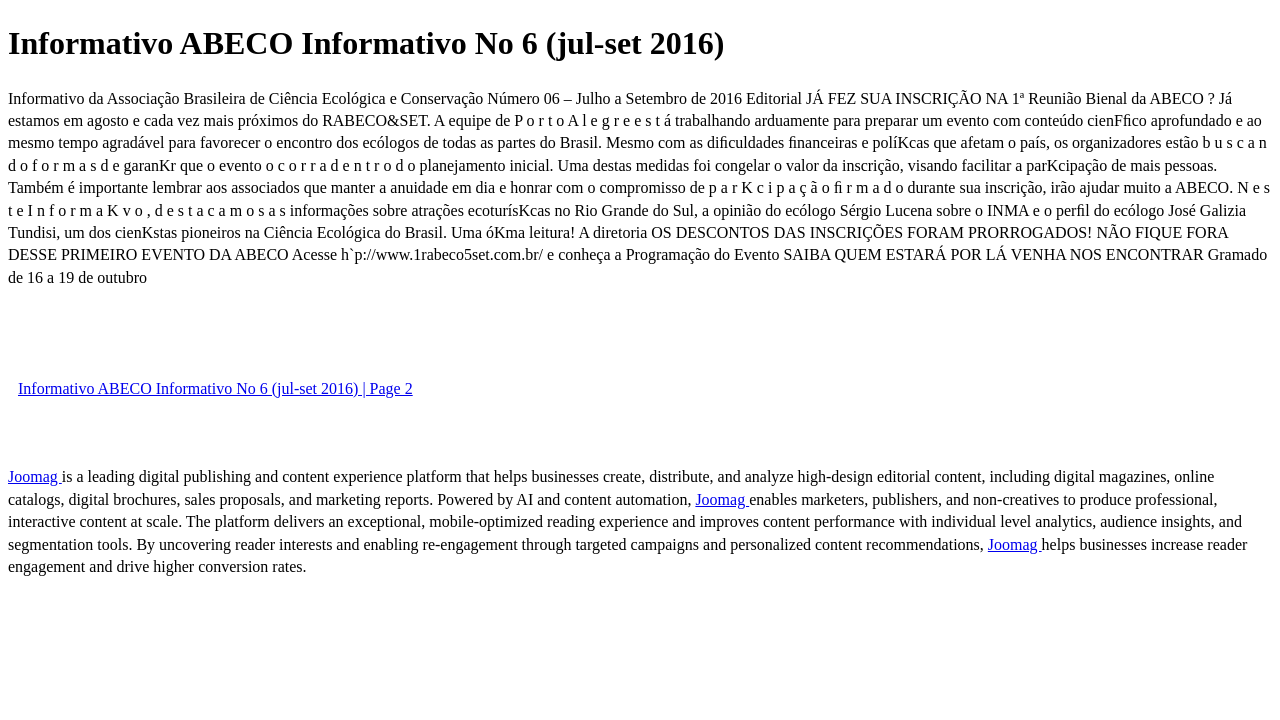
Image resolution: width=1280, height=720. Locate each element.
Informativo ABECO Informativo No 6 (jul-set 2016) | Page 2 (215, 388)
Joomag (35, 476)
